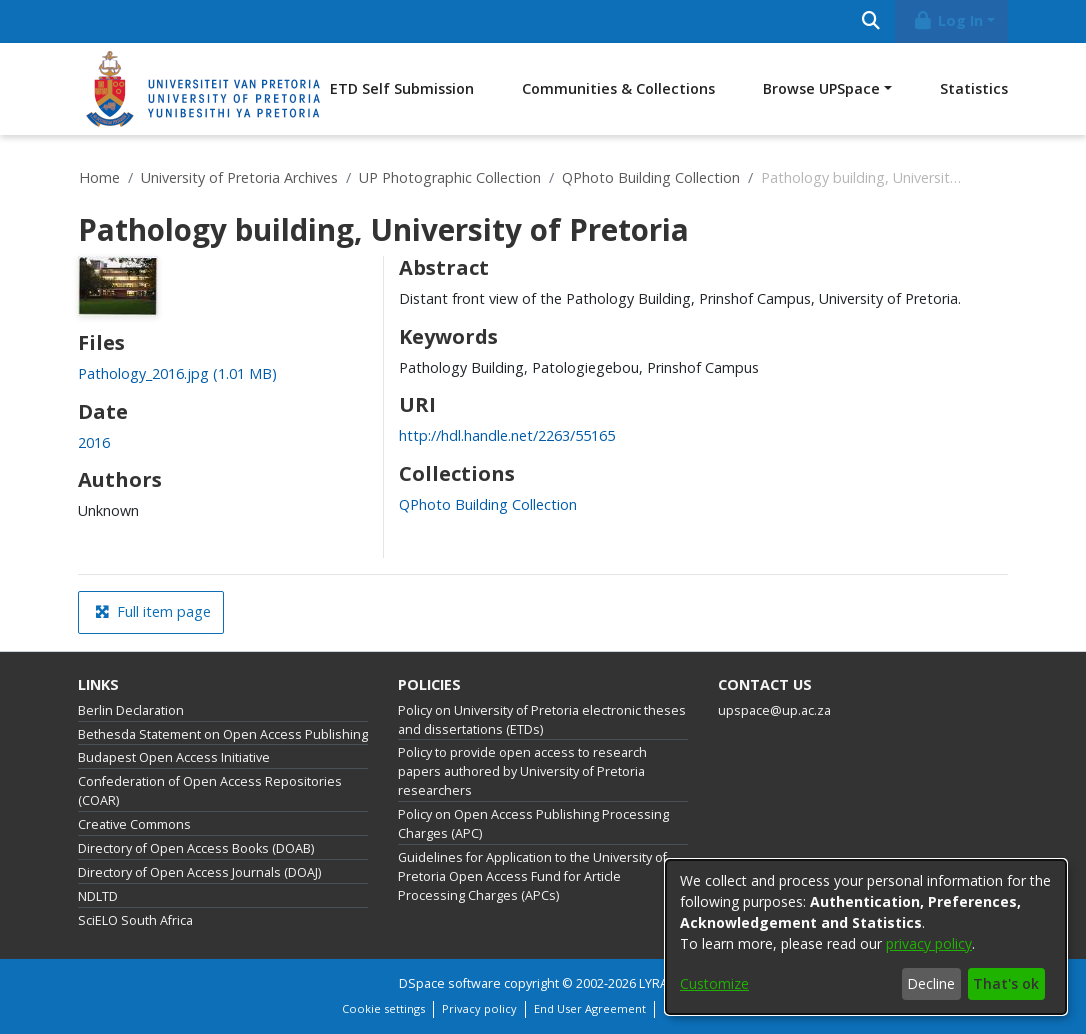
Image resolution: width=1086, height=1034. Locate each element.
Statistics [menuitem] (974, 88)
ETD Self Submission (402, 88)
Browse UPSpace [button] (821, 88)
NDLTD (98, 896)
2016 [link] (94, 442)
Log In (948, 20)
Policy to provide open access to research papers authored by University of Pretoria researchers (522, 771)
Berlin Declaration (131, 710)
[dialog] (866, 937)
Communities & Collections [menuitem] (618, 88)
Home (99, 177)
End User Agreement (590, 1008)
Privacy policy (479, 1008)
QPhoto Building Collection (651, 177)
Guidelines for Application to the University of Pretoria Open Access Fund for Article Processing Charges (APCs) (532, 876)
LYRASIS (663, 983)
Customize (714, 983)
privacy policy (929, 943)
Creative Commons (134, 824)
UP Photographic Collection (450, 177)
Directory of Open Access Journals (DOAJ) (199, 872)
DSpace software (450, 983)
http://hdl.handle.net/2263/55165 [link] (507, 435)
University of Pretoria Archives (239, 177)
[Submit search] (870, 21)
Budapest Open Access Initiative (174, 757)
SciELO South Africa (135, 920)
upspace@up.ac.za (774, 710)
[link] (177, 373)
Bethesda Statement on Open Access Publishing (223, 734)
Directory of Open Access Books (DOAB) (196, 848)
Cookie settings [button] (383, 1008)
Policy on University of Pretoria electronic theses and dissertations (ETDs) (542, 720)
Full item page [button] (153, 611)
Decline (931, 983)
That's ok (1006, 983)
